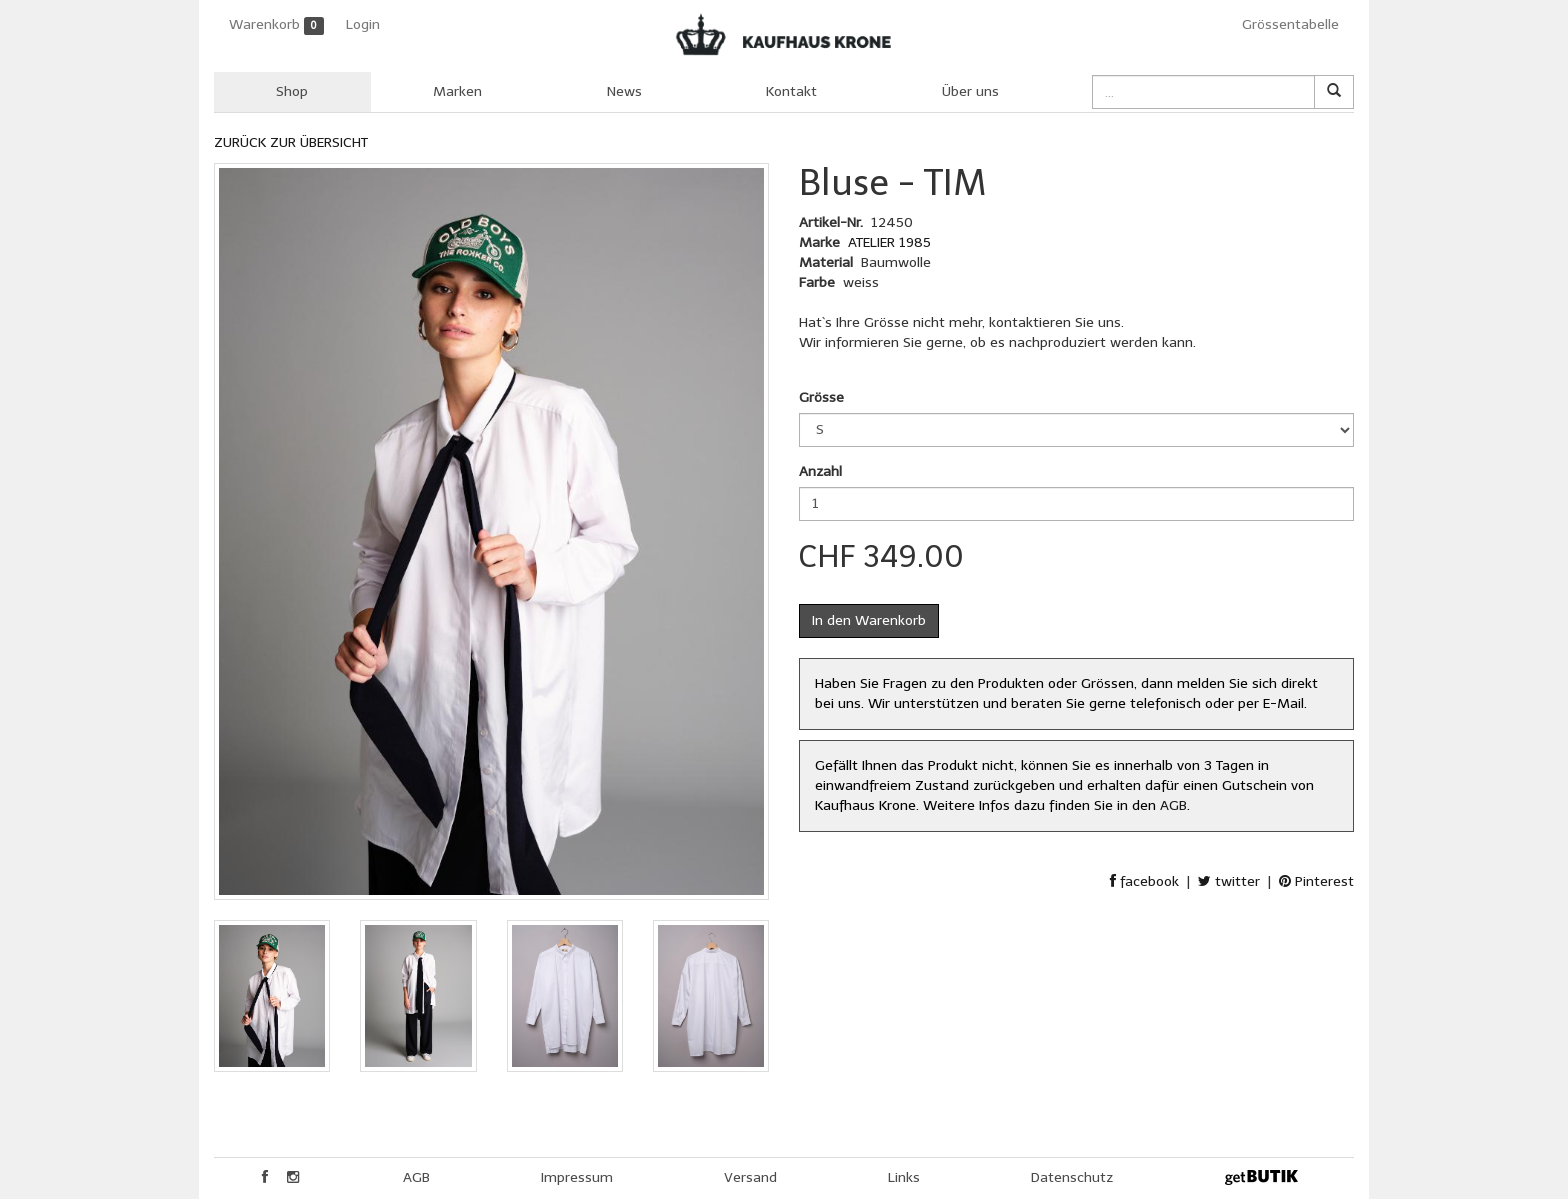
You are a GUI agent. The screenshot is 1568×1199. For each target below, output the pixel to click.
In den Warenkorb (869, 620)
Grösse (821, 397)
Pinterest (1316, 881)
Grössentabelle (1290, 24)
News (624, 91)
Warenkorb (276, 25)
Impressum (577, 1177)
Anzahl (820, 471)
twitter (1229, 881)
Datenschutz (1072, 1177)
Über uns (970, 91)
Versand (750, 1177)
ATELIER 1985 (889, 242)
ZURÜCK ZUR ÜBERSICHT (291, 142)
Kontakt (791, 91)
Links (904, 1177)
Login (363, 24)
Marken (457, 91)
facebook (1144, 881)
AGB (1173, 805)
